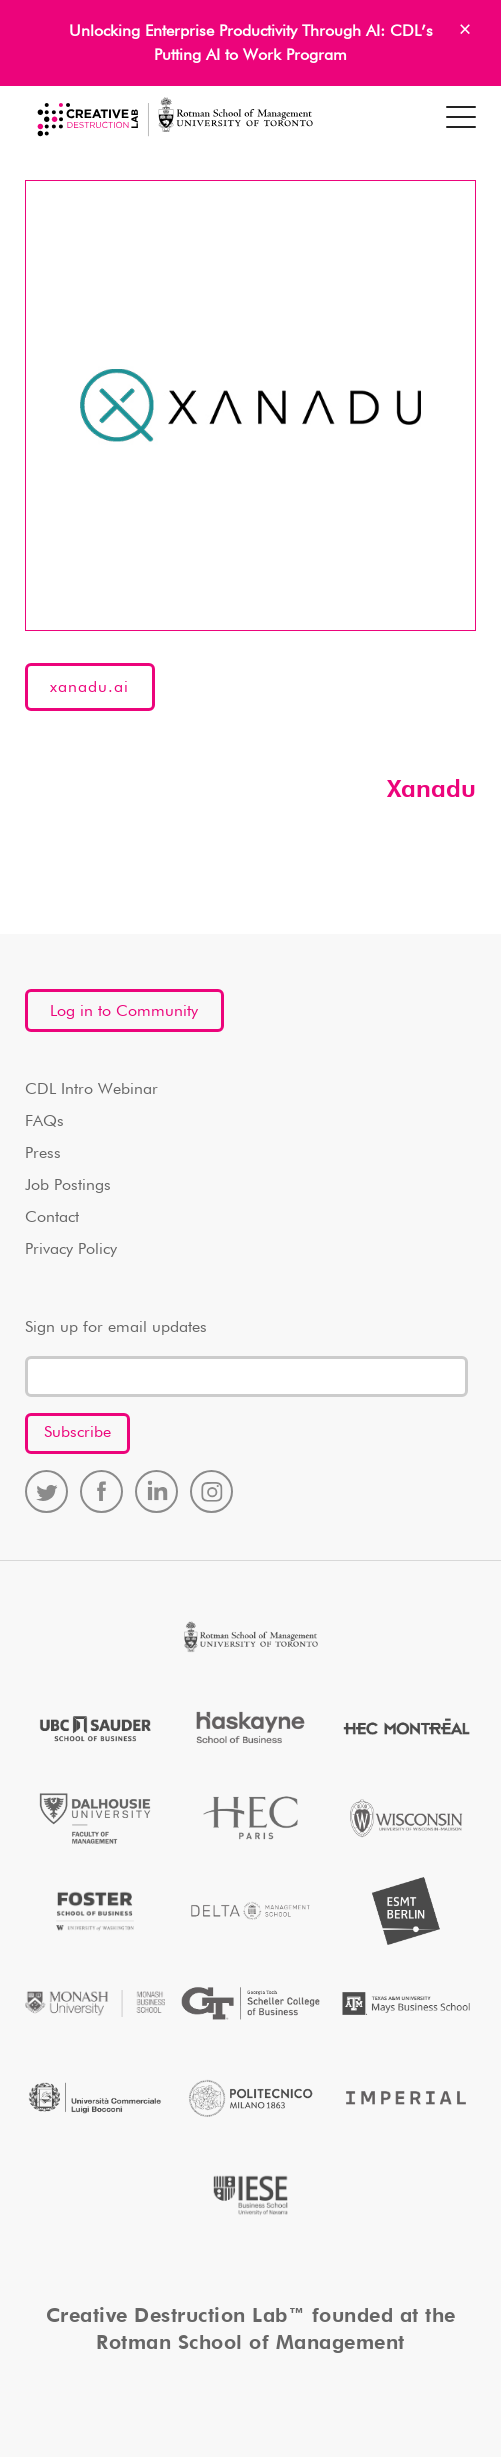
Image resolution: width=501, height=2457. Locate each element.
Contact (52, 1218)
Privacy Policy (71, 1250)
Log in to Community (124, 1012)
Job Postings (68, 1186)
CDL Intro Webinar (91, 1090)
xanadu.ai (89, 688)
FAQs (44, 1122)
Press (43, 1154)
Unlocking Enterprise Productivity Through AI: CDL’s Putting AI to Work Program (251, 44)
